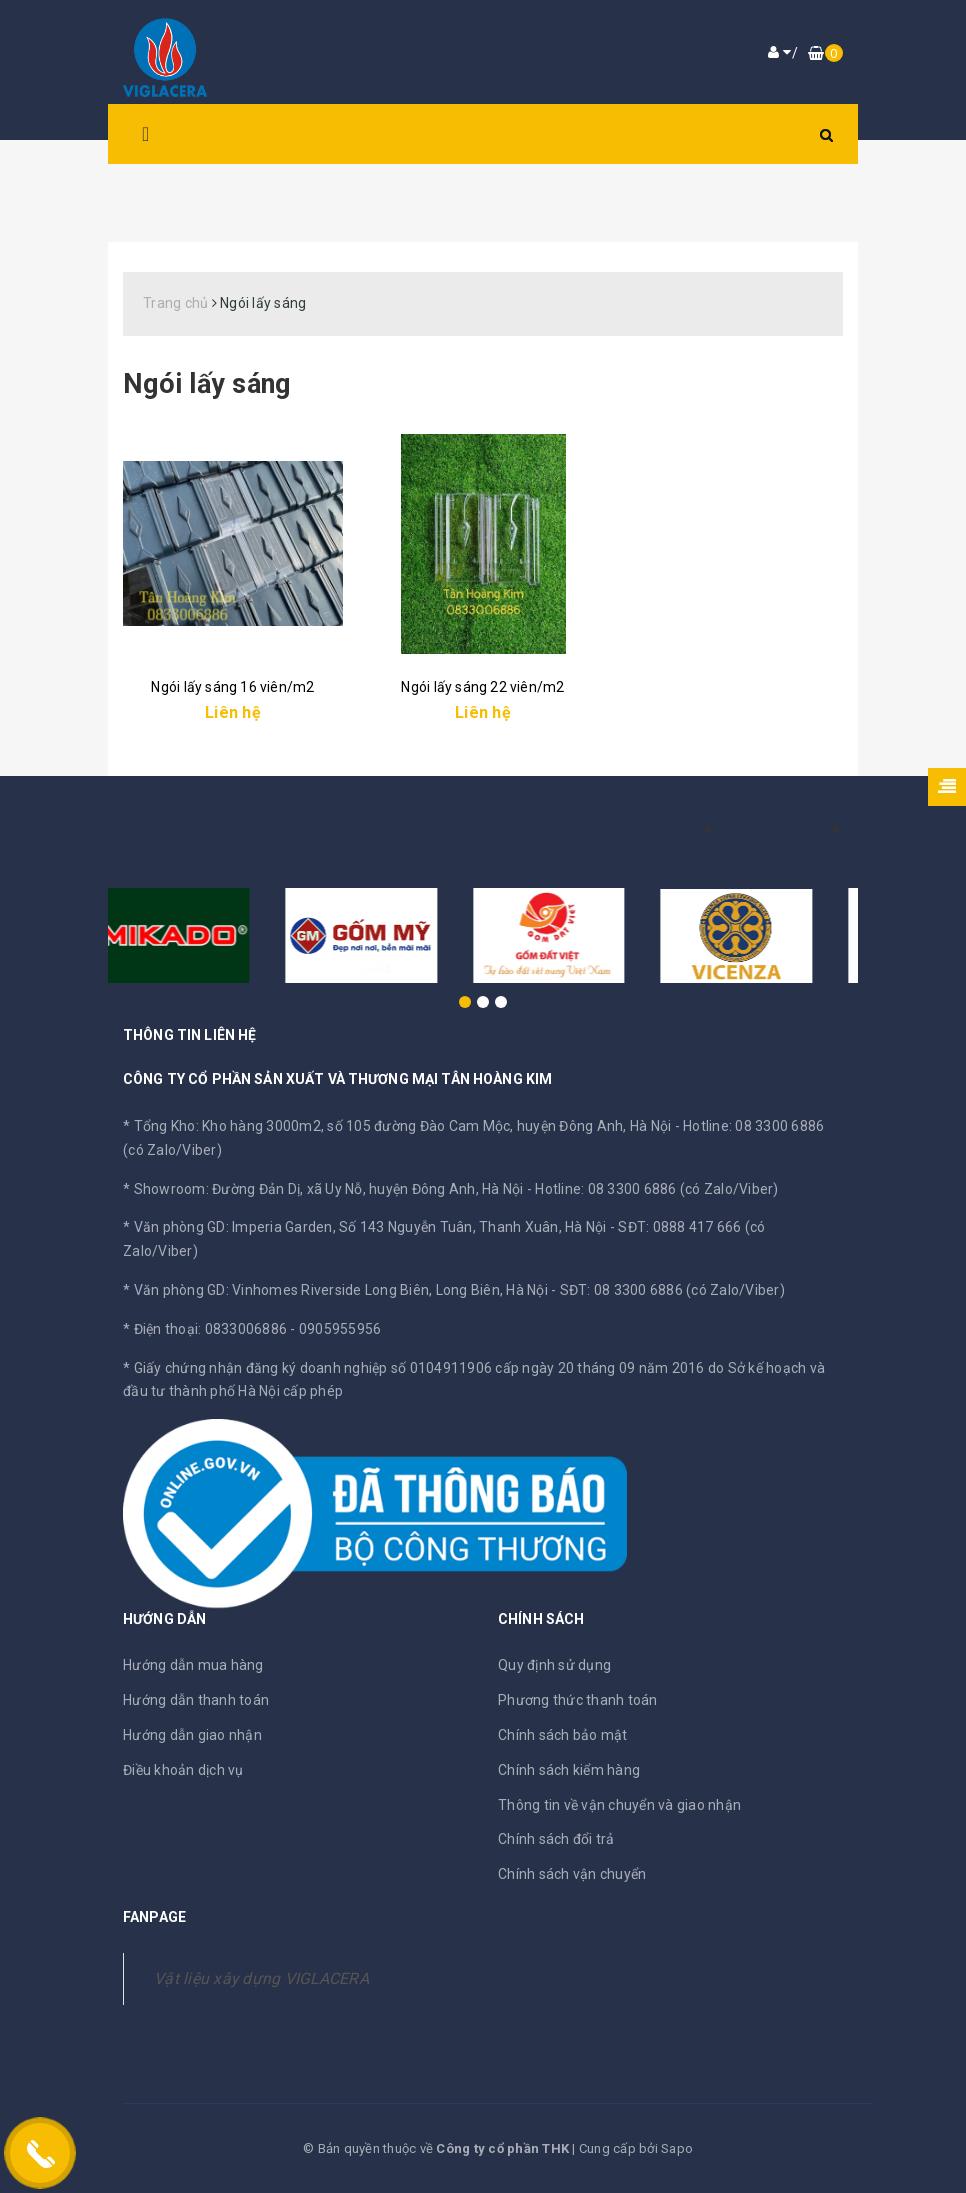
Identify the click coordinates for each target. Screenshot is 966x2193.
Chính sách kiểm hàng (569, 1770)
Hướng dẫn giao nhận (192, 1735)
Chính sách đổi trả (556, 1839)
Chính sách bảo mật (563, 1735)
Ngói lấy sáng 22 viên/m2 (482, 687)
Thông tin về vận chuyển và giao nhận (619, 1805)
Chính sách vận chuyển (572, 1874)
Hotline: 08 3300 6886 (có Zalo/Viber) (656, 1189)
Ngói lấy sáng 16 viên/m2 (232, 687)
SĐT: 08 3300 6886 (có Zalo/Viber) (672, 1290)
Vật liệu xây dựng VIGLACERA (261, 1978)
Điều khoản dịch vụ (183, 1770)
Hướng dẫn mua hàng (193, 1665)
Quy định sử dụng (554, 1665)
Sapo (677, 2148)
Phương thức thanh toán (578, 1700)
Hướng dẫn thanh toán (196, 1700)
